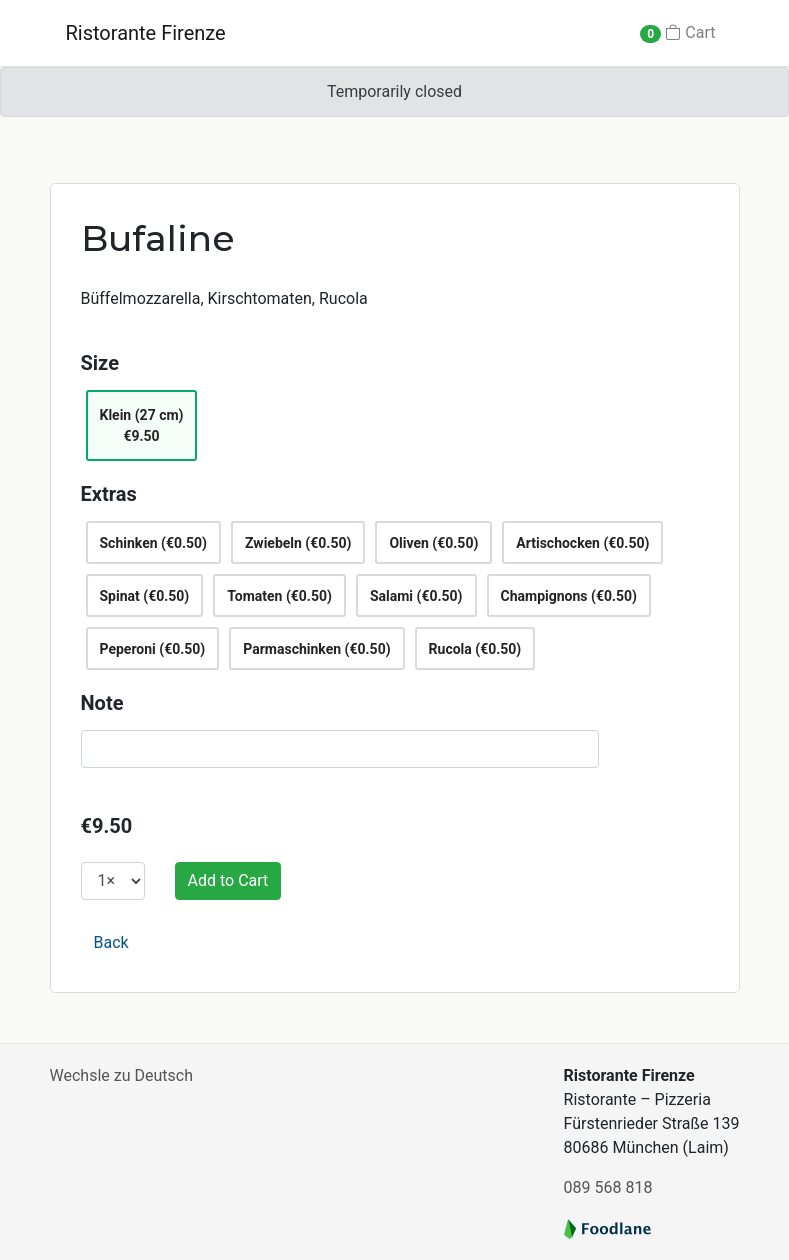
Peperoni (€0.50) (153, 649)
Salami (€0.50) (416, 596)
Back (111, 942)
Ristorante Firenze (146, 33)
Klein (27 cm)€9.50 (142, 425)
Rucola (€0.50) (475, 649)
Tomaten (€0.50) (279, 596)
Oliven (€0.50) (433, 543)
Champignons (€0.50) (569, 596)
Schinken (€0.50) (154, 543)
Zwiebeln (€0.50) (298, 543)
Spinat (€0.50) (145, 596)
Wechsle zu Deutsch (121, 1075)
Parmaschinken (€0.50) (316, 649)
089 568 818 (608, 1187)
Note (102, 703)
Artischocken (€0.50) (582, 543)
